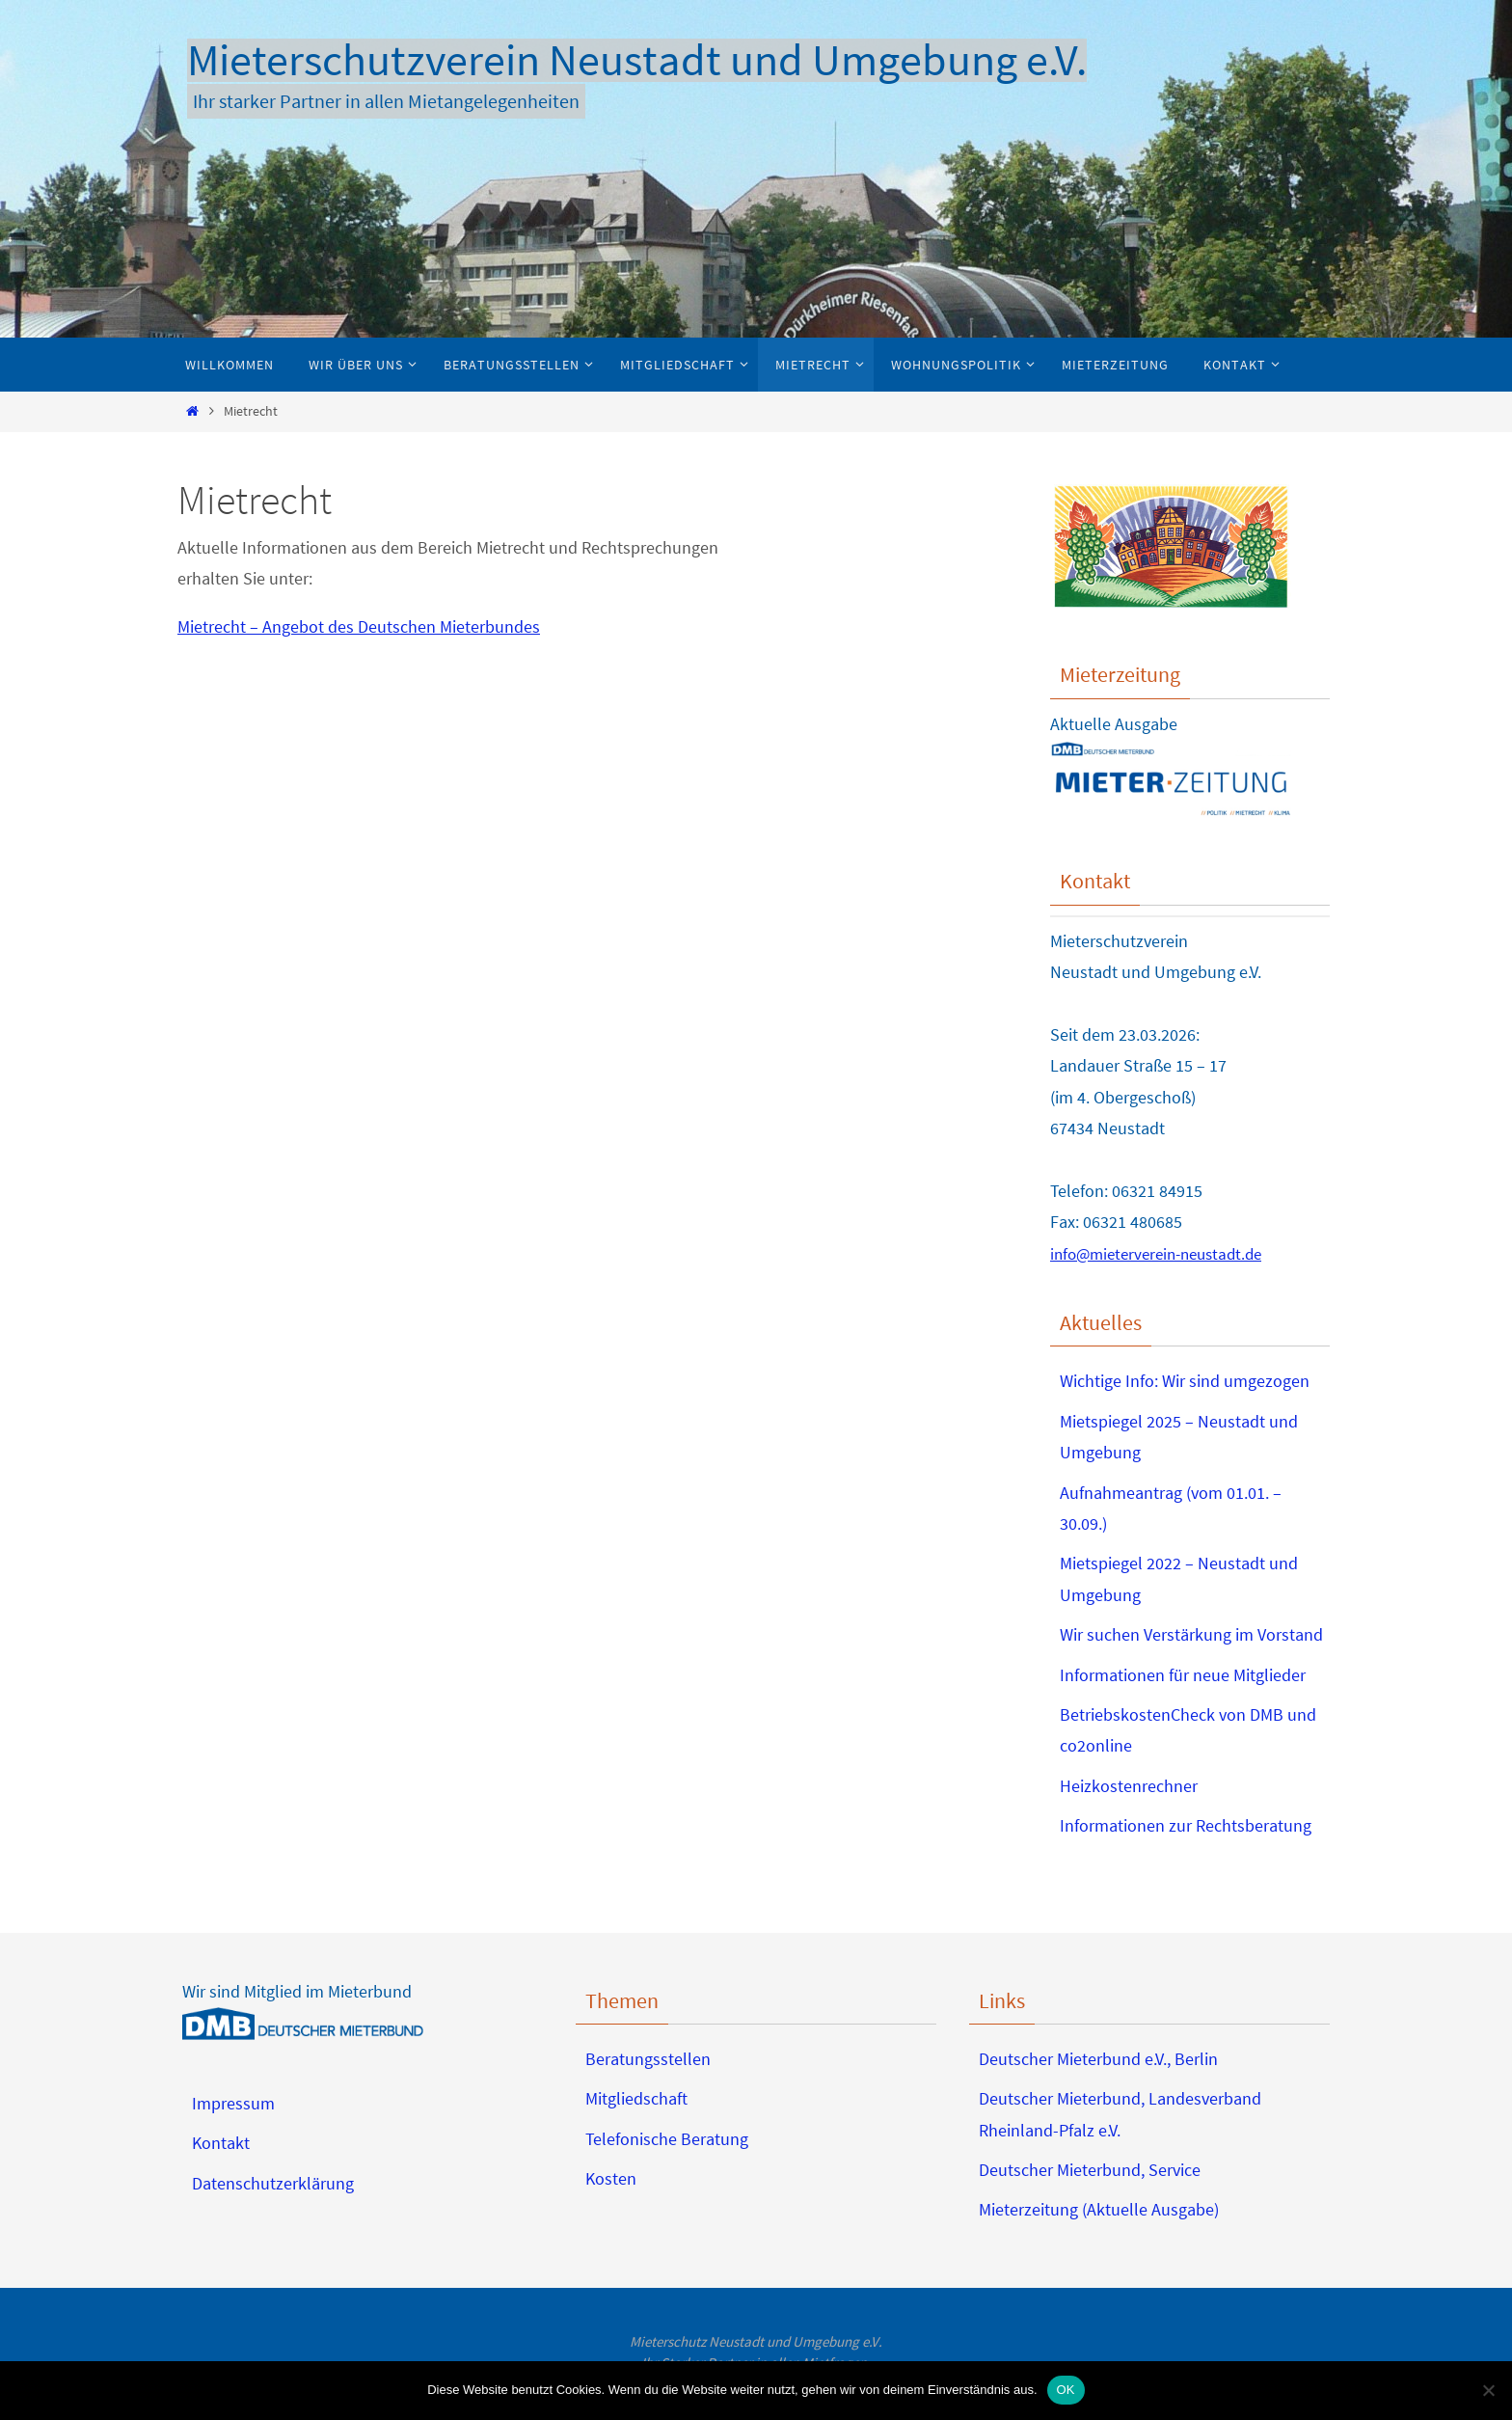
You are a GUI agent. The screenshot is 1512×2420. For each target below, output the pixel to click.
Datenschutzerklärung (273, 2183)
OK (1066, 2389)
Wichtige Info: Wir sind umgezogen (1185, 1381)
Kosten (610, 2178)
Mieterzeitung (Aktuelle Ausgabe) (1099, 2209)
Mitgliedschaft (636, 2098)
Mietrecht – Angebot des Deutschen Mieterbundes (358, 626)
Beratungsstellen (648, 2059)
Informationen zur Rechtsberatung (1185, 1825)
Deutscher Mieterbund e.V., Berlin (1098, 2059)
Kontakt (221, 2143)
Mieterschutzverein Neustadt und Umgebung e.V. (637, 60)
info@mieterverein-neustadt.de (1164, 1253)
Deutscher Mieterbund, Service (1090, 2170)
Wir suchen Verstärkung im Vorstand (1191, 1634)
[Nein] (1488, 2390)
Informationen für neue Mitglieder (1183, 1675)
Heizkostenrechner (1129, 1786)
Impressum (233, 2103)
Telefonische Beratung (666, 2139)
